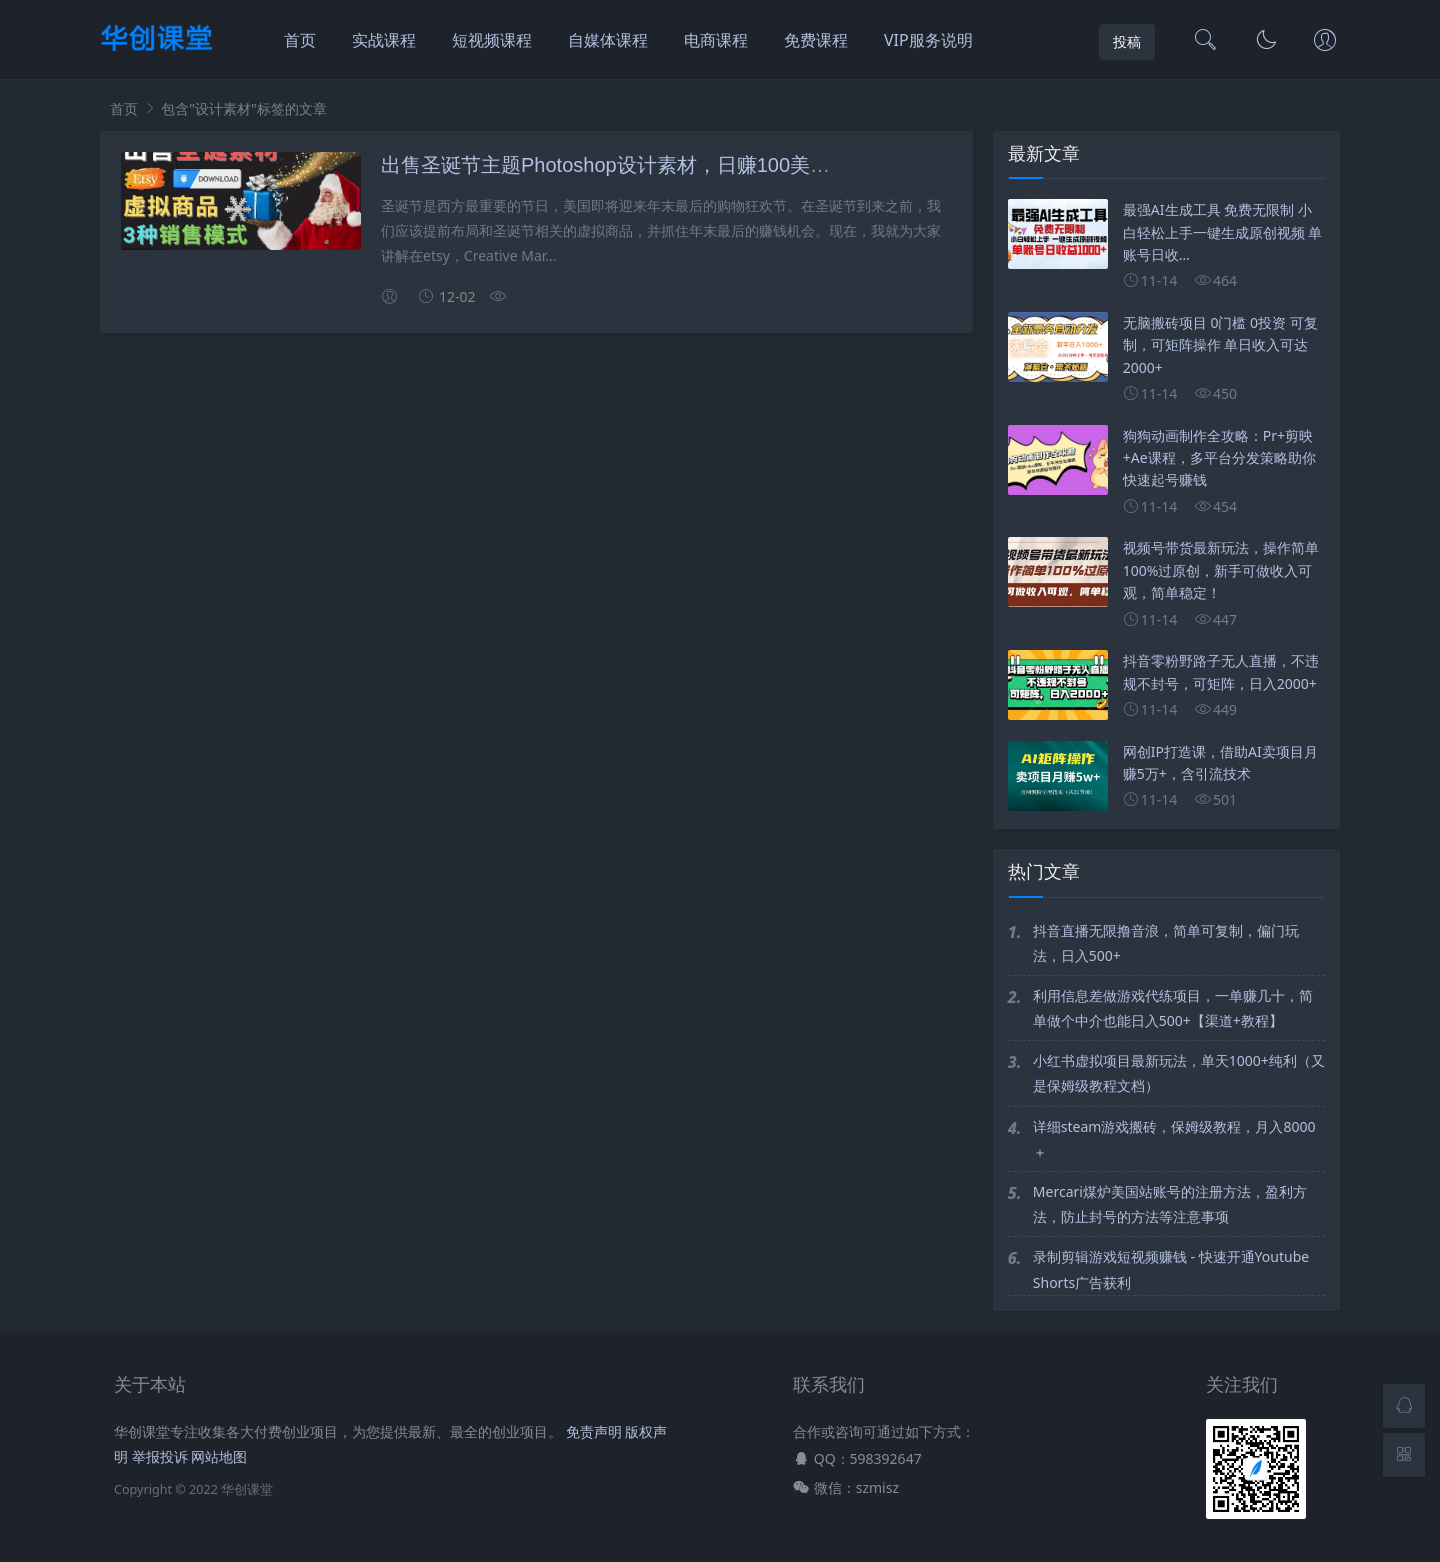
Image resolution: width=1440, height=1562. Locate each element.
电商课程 (716, 40)
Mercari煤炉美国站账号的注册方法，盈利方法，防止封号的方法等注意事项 (1170, 1204)
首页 (300, 40)
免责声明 (594, 1431)
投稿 (1127, 41)
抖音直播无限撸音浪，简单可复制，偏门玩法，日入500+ (1166, 943)
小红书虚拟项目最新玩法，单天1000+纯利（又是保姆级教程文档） (1179, 1073)
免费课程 (816, 40)
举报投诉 (160, 1456)
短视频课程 (492, 40)
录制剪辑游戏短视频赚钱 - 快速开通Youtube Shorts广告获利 (1171, 1269)
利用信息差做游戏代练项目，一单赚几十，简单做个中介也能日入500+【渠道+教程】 (1173, 1008)
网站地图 (219, 1456)
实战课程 (384, 40)
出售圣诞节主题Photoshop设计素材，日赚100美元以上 (625, 165)
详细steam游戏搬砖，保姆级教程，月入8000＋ (1174, 1139)
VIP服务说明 (928, 40)
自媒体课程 (608, 40)
